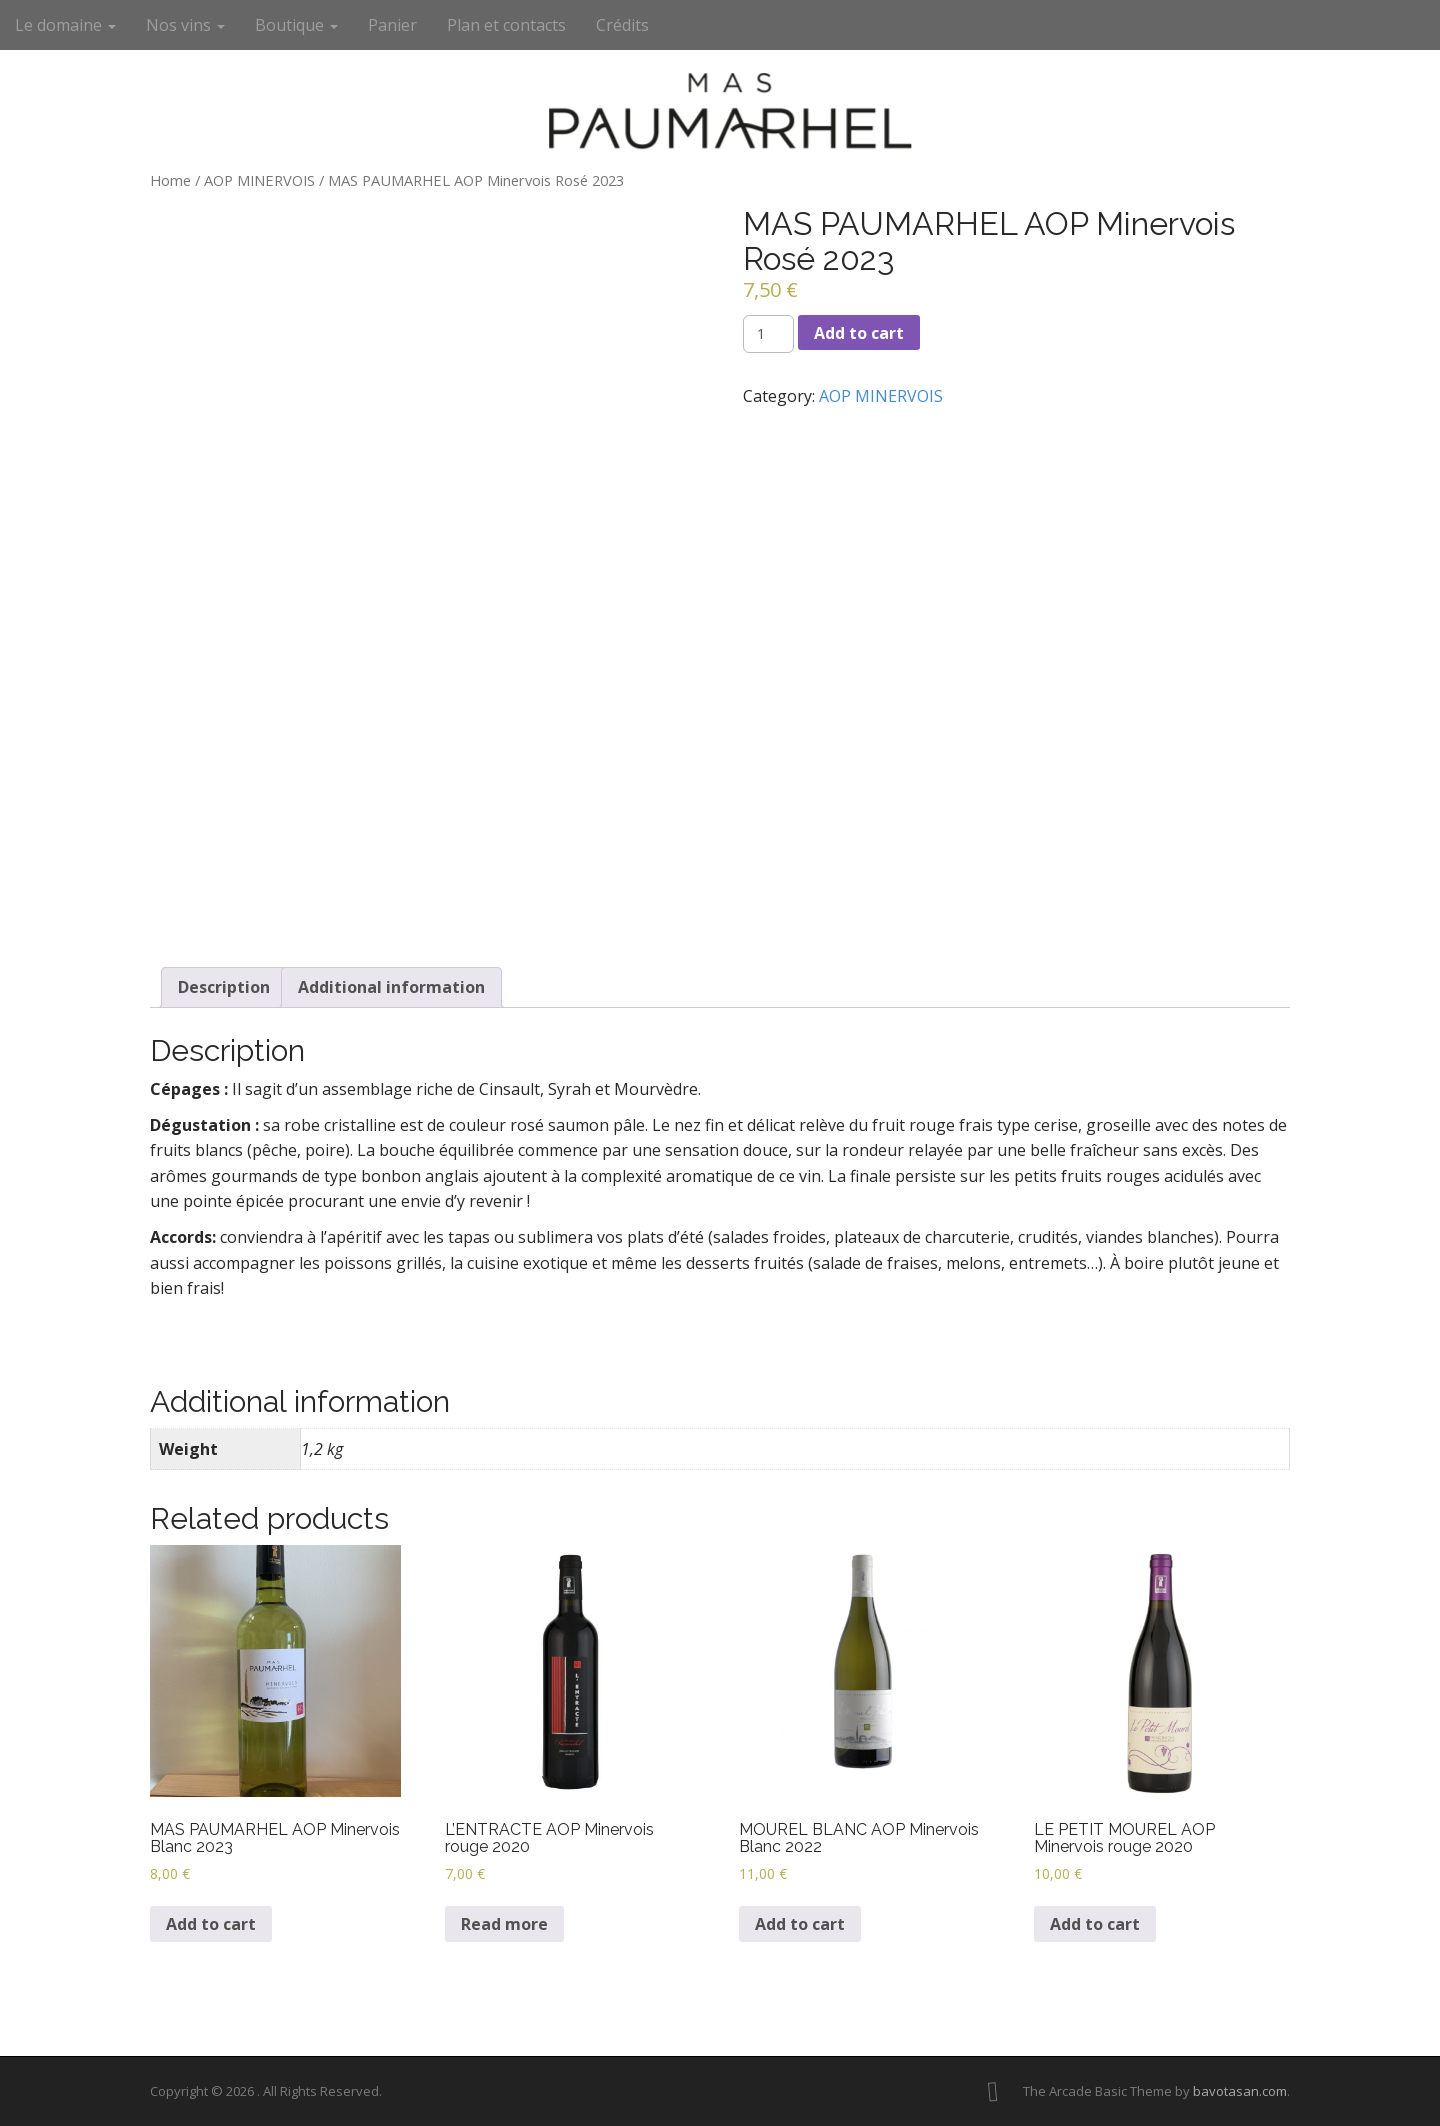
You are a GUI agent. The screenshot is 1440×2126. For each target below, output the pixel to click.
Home (170, 180)
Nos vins (185, 25)
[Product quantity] (768, 334)
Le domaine (65, 25)
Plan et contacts (506, 25)
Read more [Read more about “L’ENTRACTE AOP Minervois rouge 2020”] (504, 1924)
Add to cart (859, 333)
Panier (392, 25)
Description (224, 987)
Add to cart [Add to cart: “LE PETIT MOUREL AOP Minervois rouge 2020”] (1095, 1924)
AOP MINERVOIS (259, 180)
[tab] (224, 987)
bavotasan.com (1240, 2091)
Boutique (296, 25)
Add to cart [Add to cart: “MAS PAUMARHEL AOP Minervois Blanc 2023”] (211, 1924)
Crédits (622, 25)
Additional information (391, 987)
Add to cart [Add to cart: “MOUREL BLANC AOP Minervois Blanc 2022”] (800, 1924)
